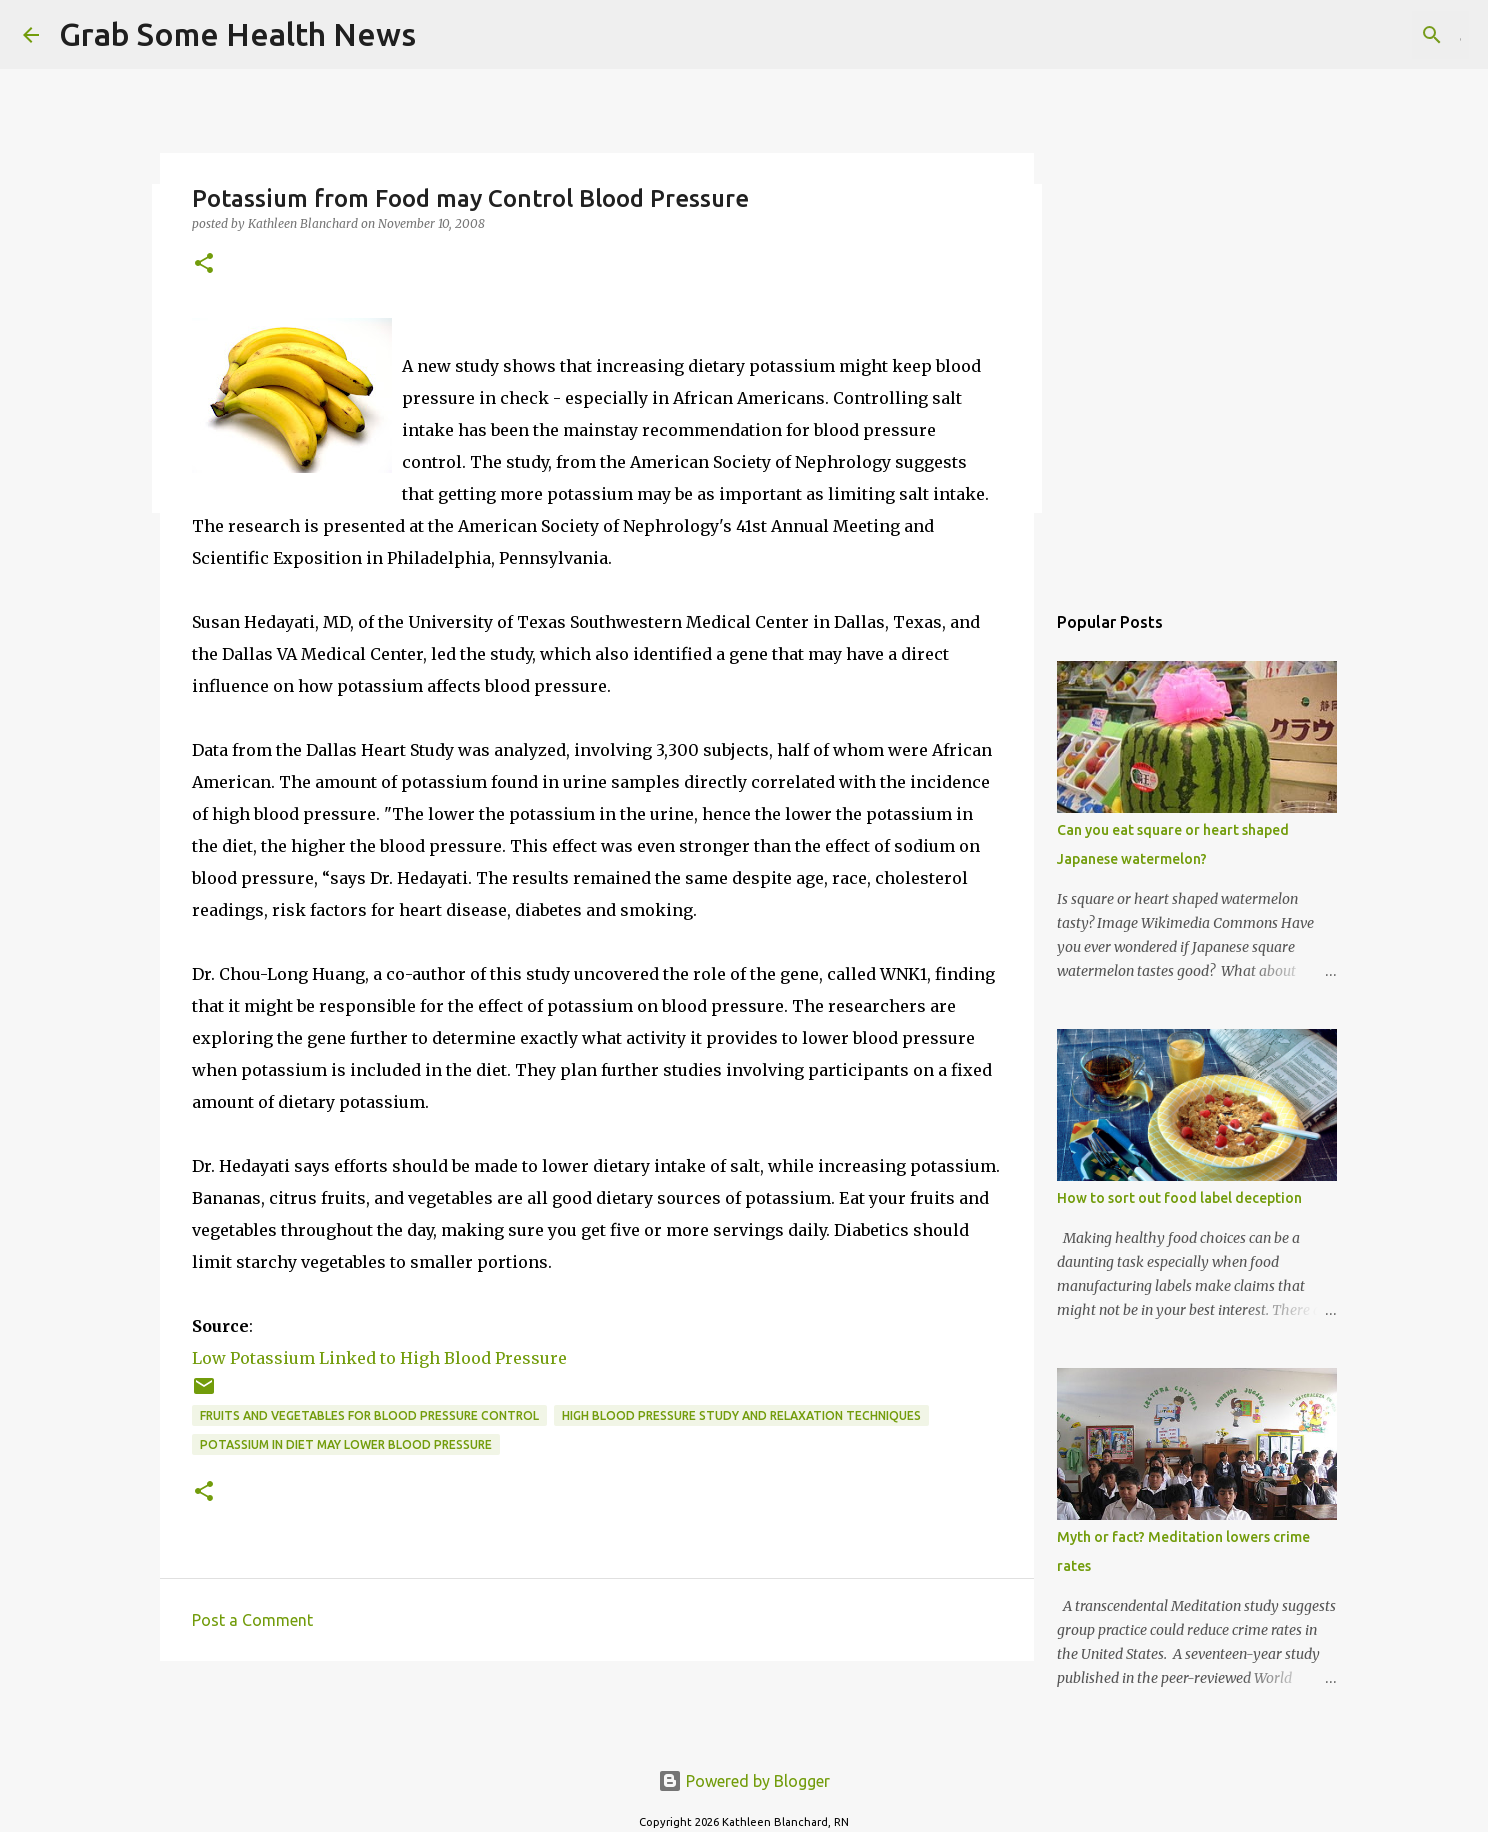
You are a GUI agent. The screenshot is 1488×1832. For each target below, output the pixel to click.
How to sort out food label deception (1179, 1198)
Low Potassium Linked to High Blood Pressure (379, 1358)
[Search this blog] (1364, 35)
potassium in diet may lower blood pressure (346, 1444)
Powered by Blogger (744, 1781)
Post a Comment (252, 1620)
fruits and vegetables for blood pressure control (369, 1415)
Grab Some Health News (237, 34)
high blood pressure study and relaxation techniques (741, 1415)
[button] (204, 264)
